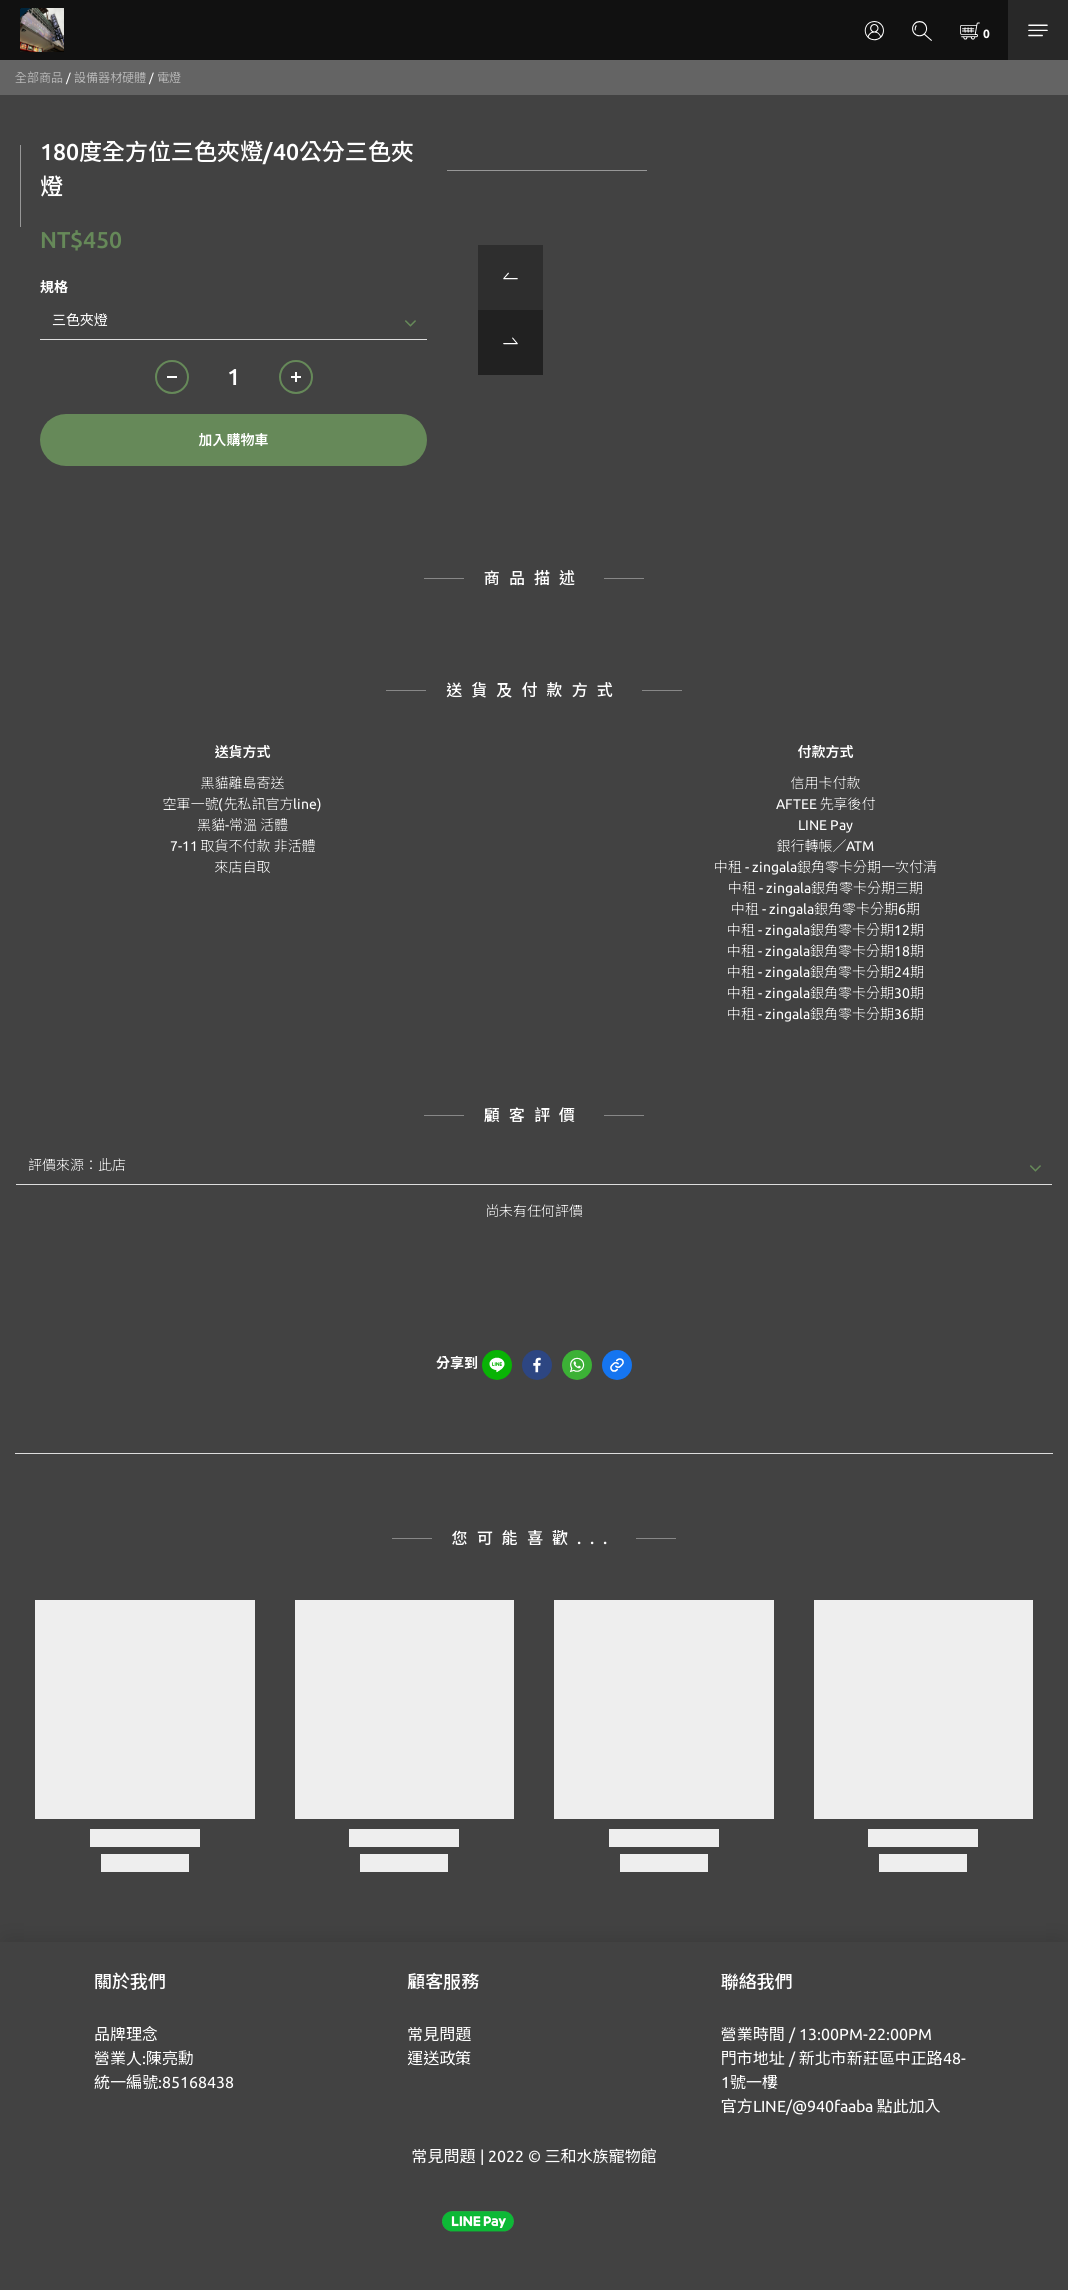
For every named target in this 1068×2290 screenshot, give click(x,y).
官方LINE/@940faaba (797, 2106)
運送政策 (439, 2058)
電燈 (169, 77)
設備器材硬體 (110, 77)
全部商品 (39, 77)
